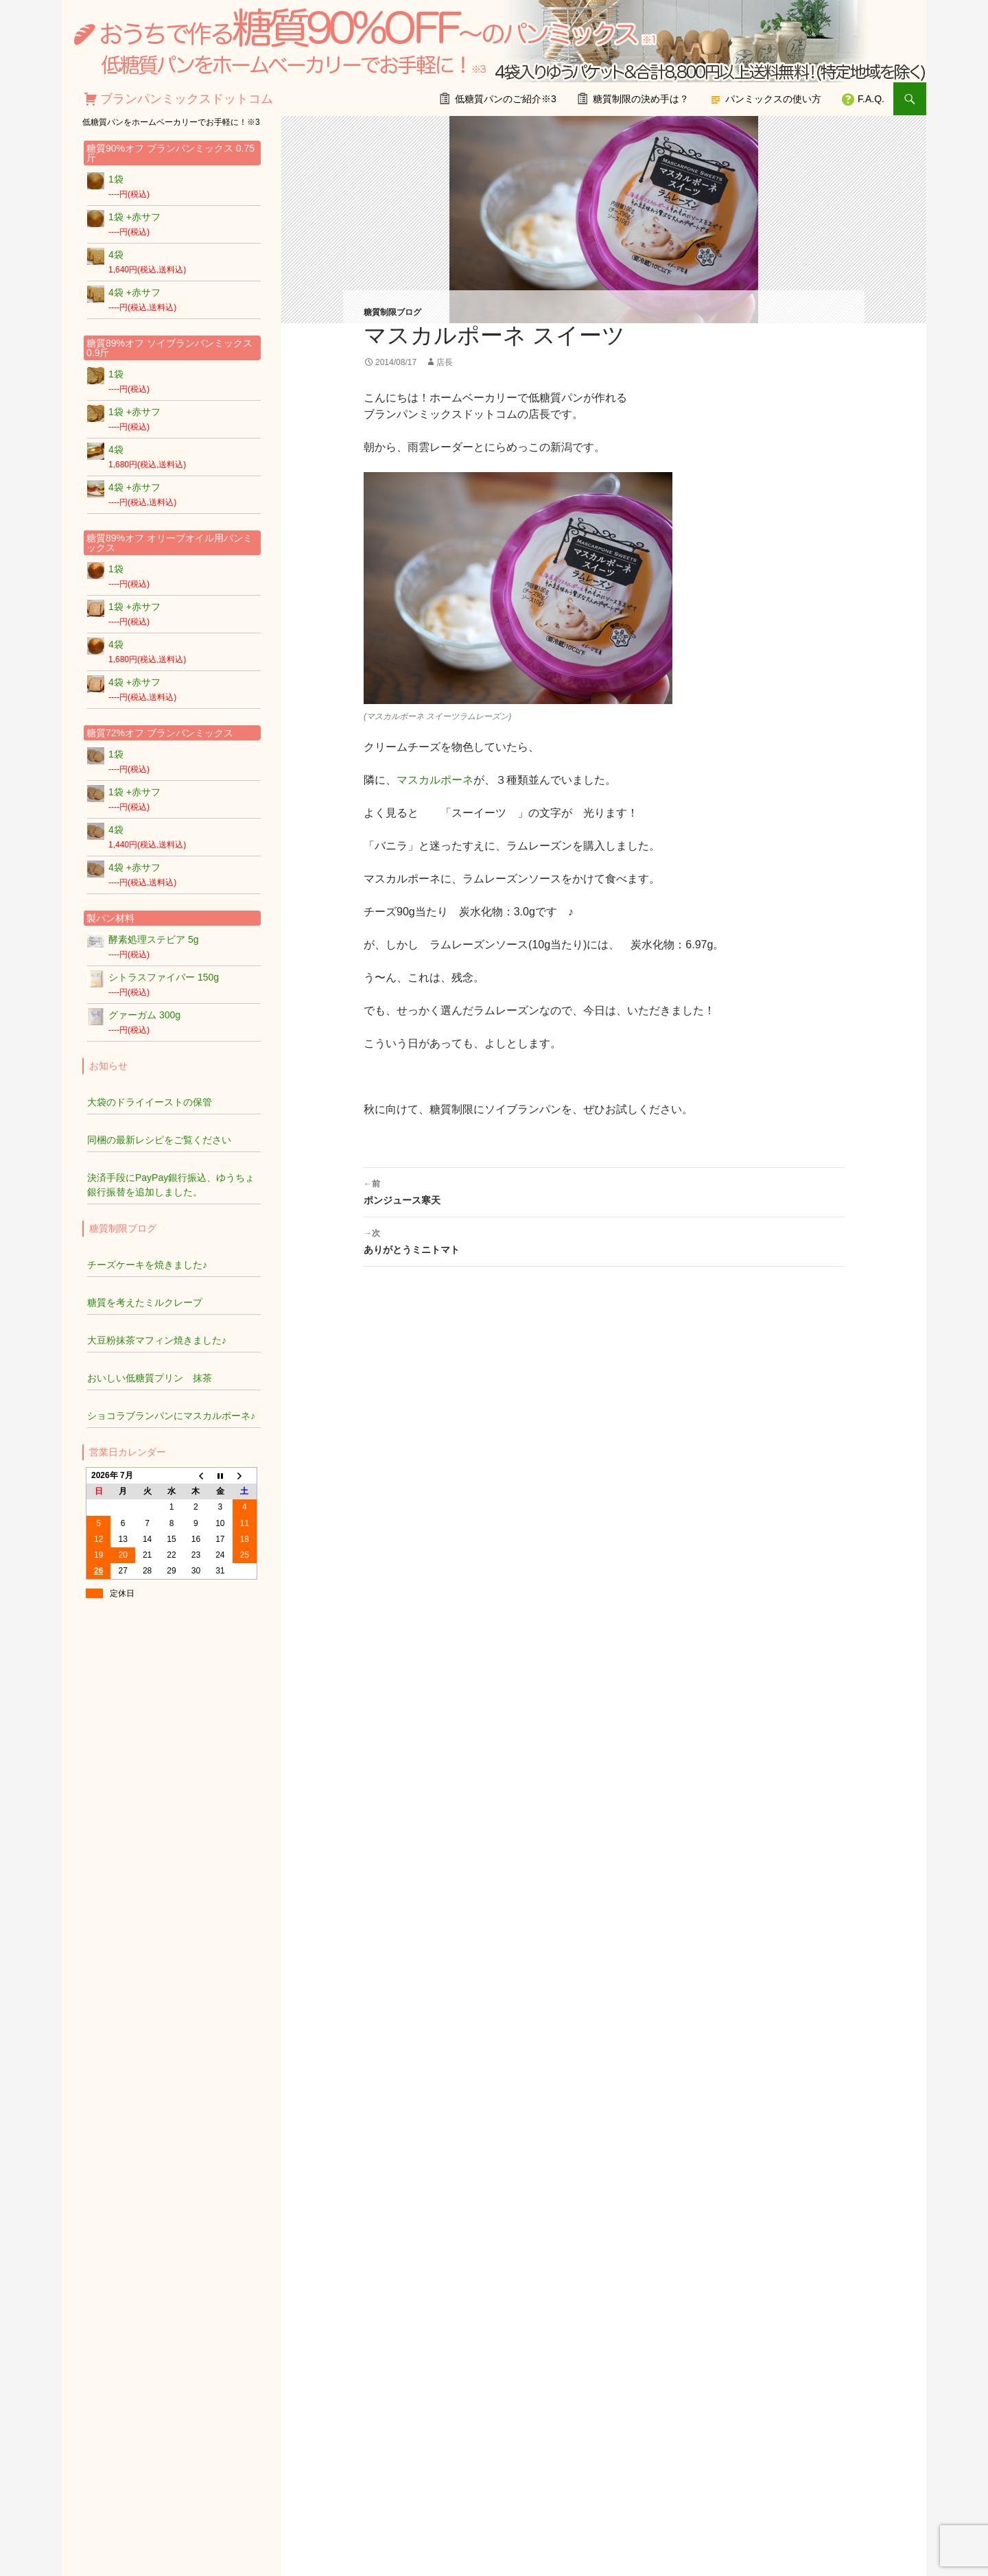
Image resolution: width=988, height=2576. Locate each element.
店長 (444, 362)
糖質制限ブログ (392, 312)
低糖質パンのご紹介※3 (505, 98)
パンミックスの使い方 (773, 98)
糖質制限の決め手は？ (641, 98)
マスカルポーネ (435, 780)
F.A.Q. (871, 98)
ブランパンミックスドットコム (186, 99)
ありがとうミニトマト (604, 1240)
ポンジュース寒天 (604, 1190)
